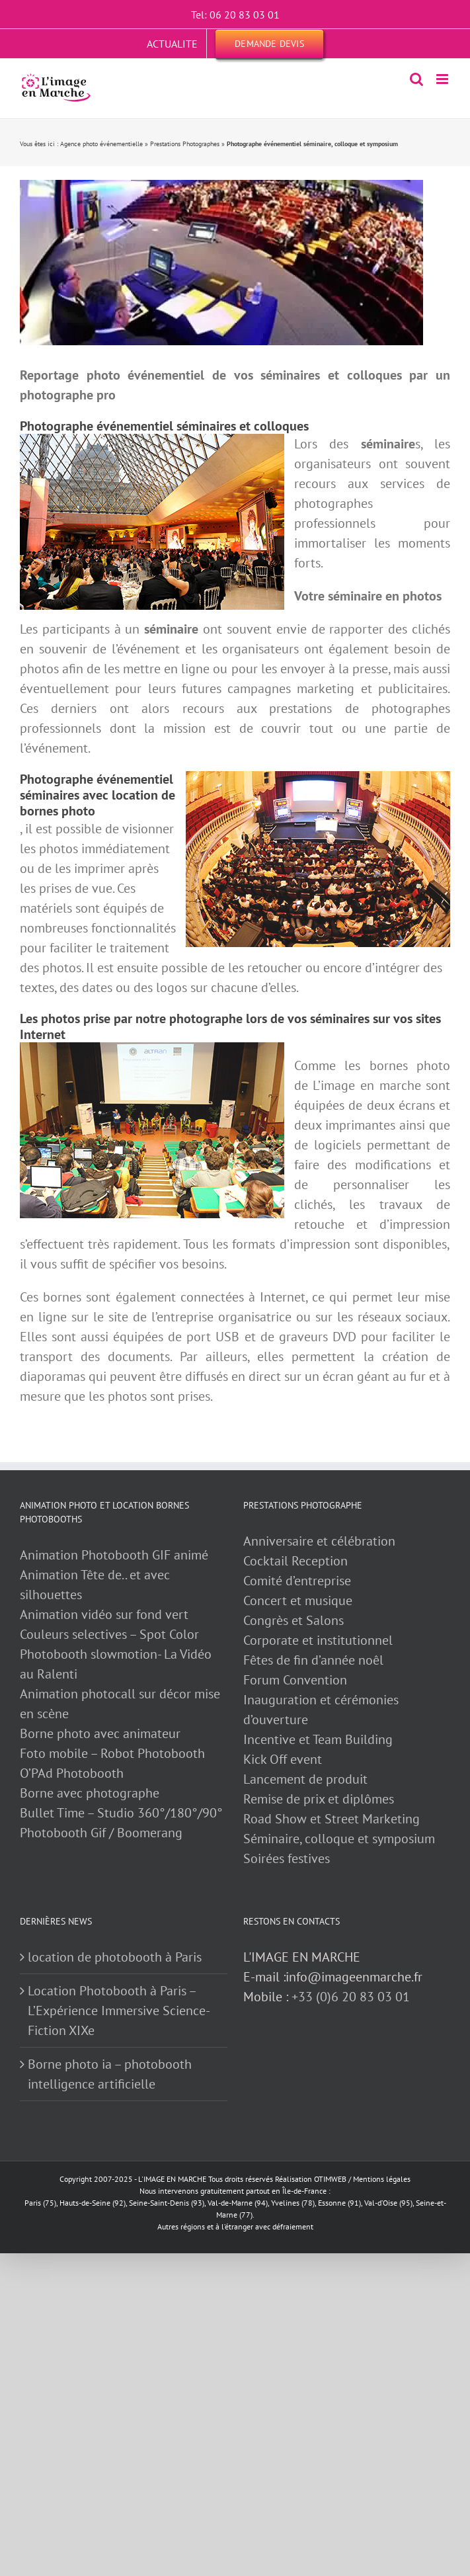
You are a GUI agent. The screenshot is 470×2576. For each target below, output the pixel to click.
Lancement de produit (305, 1779)
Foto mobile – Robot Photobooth (112, 1753)
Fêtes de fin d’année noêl (313, 1660)
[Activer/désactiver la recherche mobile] (416, 79)
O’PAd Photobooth (72, 1773)
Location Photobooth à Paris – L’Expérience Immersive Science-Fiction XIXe (119, 2010)
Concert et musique (297, 1600)
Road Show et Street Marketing (331, 1818)
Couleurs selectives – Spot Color (109, 1634)
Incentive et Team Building (318, 1739)
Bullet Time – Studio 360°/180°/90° (121, 1812)
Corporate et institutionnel (318, 1640)
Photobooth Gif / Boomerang (101, 1832)
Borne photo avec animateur (100, 1733)
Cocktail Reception (295, 1560)
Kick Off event (282, 1759)
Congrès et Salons (293, 1620)
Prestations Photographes (184, 144)
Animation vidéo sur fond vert (104, 1614)
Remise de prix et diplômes (318, 1798)
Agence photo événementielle (101, 144)
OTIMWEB (330, 2179)
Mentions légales (382, 2179)
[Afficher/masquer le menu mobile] (443, 79)
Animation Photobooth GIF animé (116, 1554)
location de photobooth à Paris (115, 1957)
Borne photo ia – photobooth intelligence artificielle (110, 2074)
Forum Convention (295, 1679)
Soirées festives (286, 1858)
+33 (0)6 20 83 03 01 (351, 1996)
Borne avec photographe (89, 1793)
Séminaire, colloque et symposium (339, 1838)
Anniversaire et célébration (319, 1541)
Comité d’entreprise (297, 1580)
